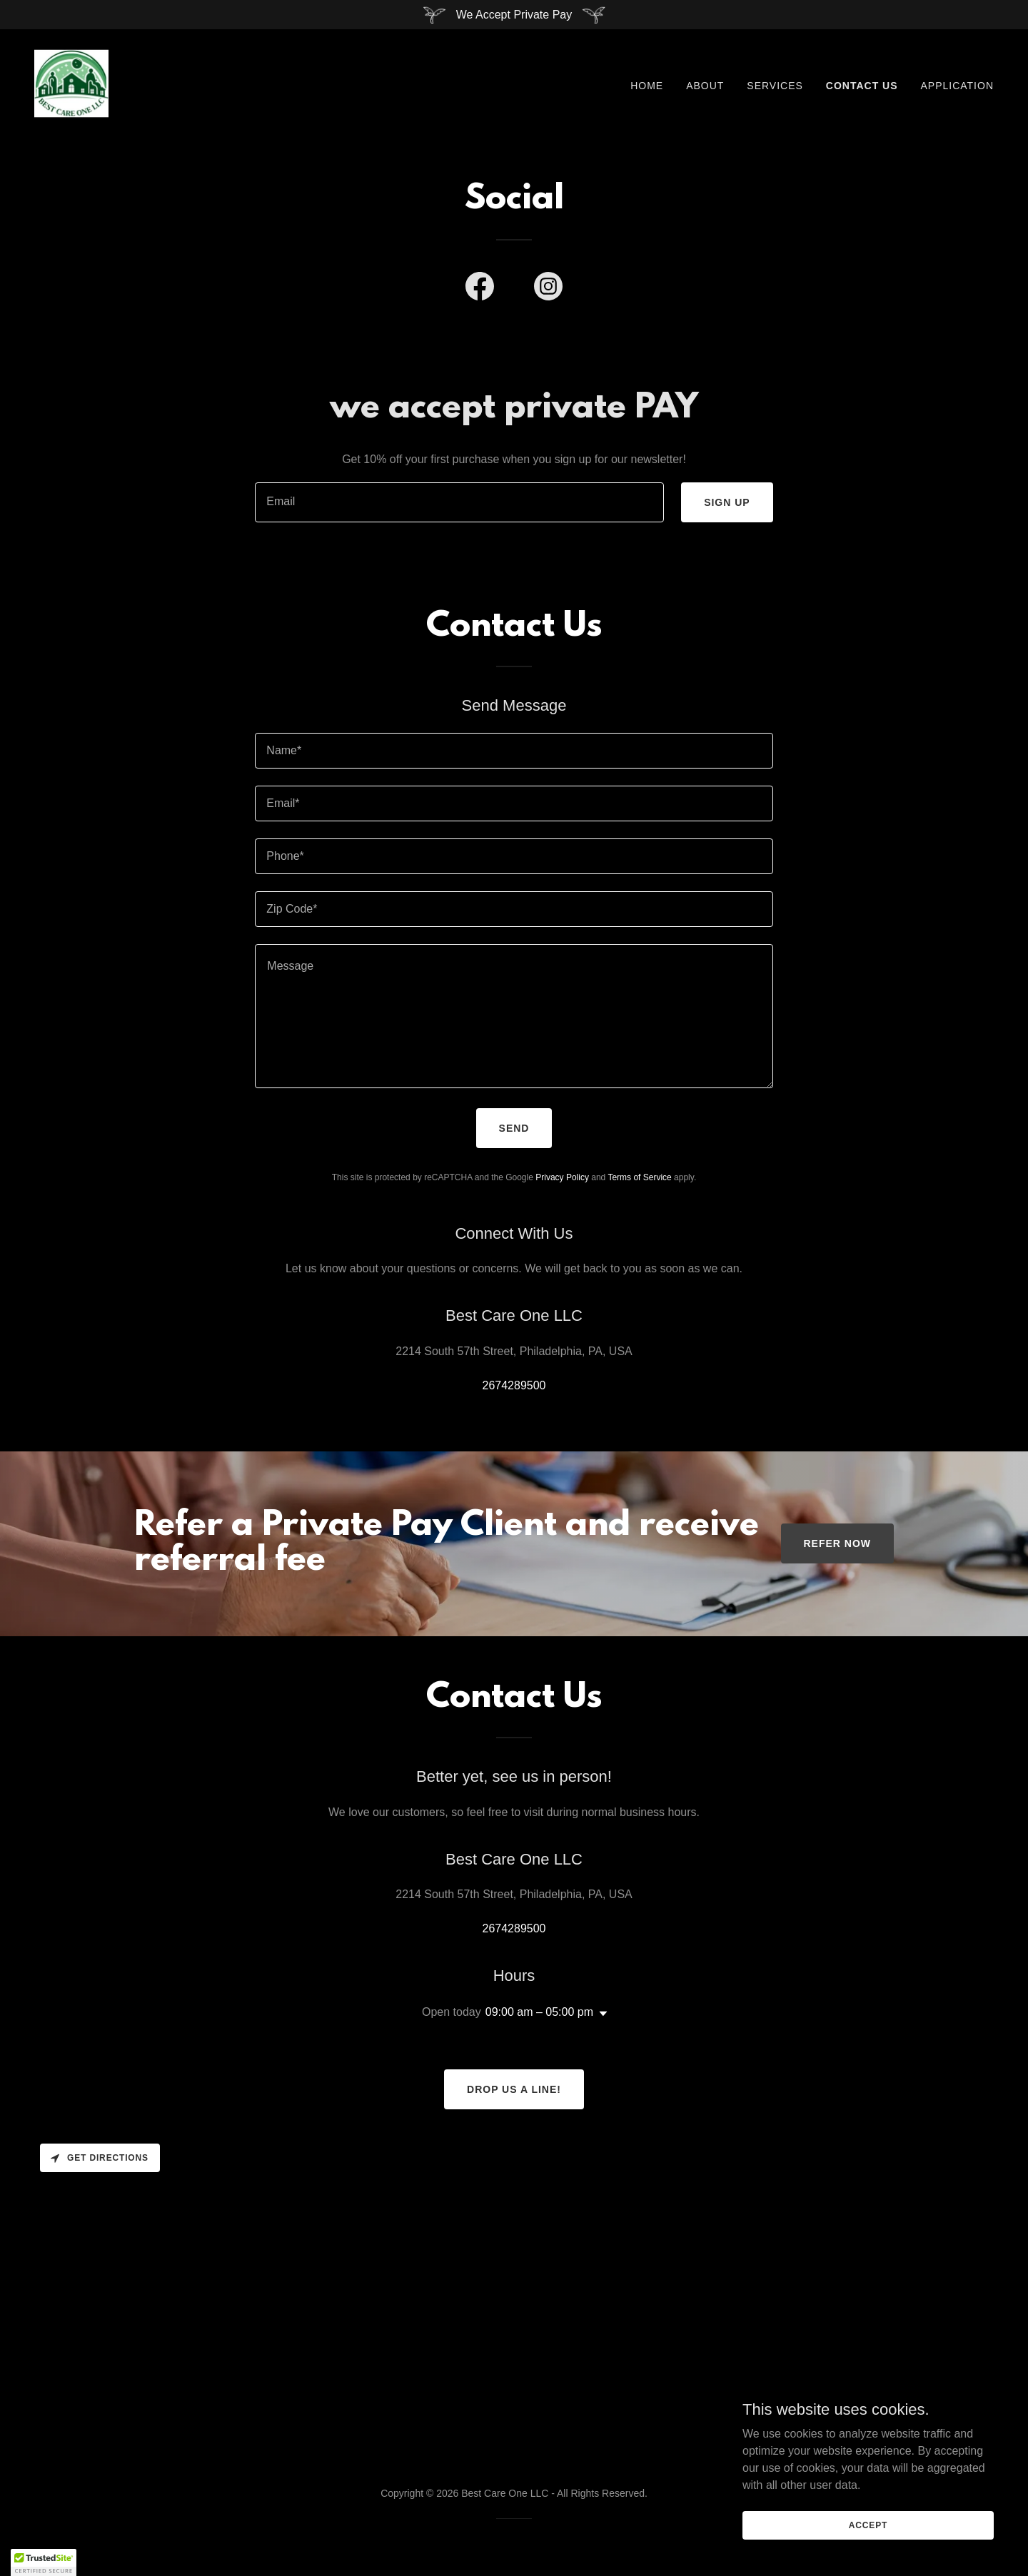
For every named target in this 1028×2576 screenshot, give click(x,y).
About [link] (705, 85)
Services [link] (775, 85)
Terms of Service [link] (639, 1177)
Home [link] (646, 85)
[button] (600, 2013)
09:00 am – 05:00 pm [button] (539, 2012)
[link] (71, 82)
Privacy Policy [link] (562, 1177)
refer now (838, 1543)
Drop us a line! (514, 2089)
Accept (868, 2525)
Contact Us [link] (862, 85)
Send (514, 1128)
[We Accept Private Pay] (514, 14)
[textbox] (459, 502)
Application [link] (957, 85)
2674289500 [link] (514, 1385)
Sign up (727, 502)
